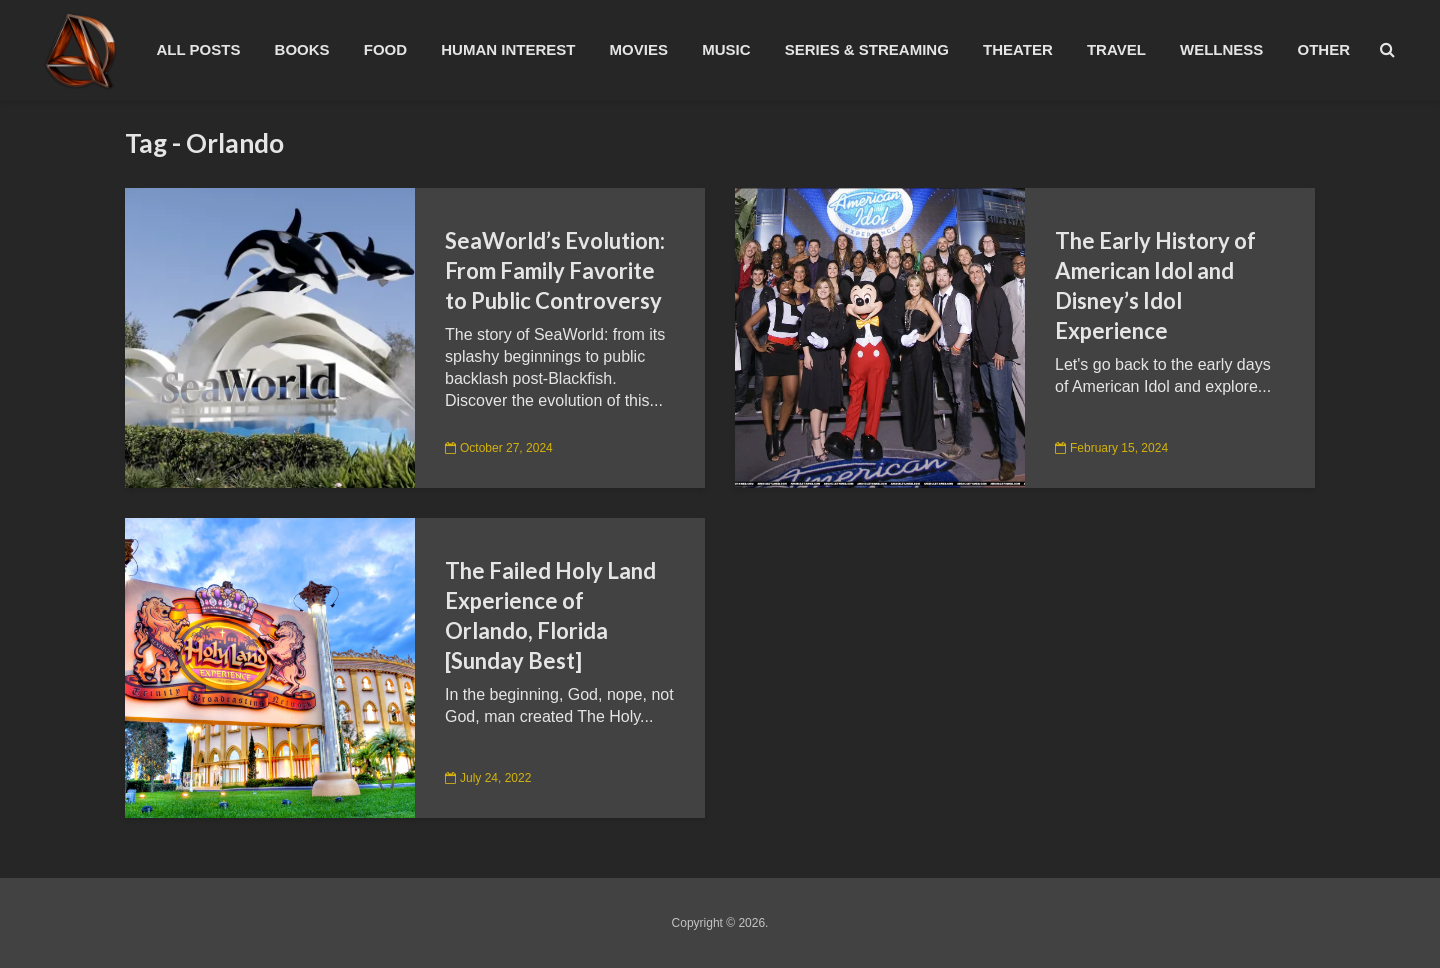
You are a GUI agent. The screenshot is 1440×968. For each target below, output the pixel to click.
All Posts (198, 49)
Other (1324, 49)
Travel (1116, 49)
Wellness (1221, 49)
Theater (1018, 49)
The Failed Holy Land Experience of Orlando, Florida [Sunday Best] (550, 615)
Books (302, 49)
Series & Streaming (867, 49)
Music (726, 49)
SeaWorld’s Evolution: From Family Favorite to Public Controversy (555, 270)
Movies (639, 49)
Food (385, 49)
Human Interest (508, 49)
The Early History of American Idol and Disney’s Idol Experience (1155, 285)
